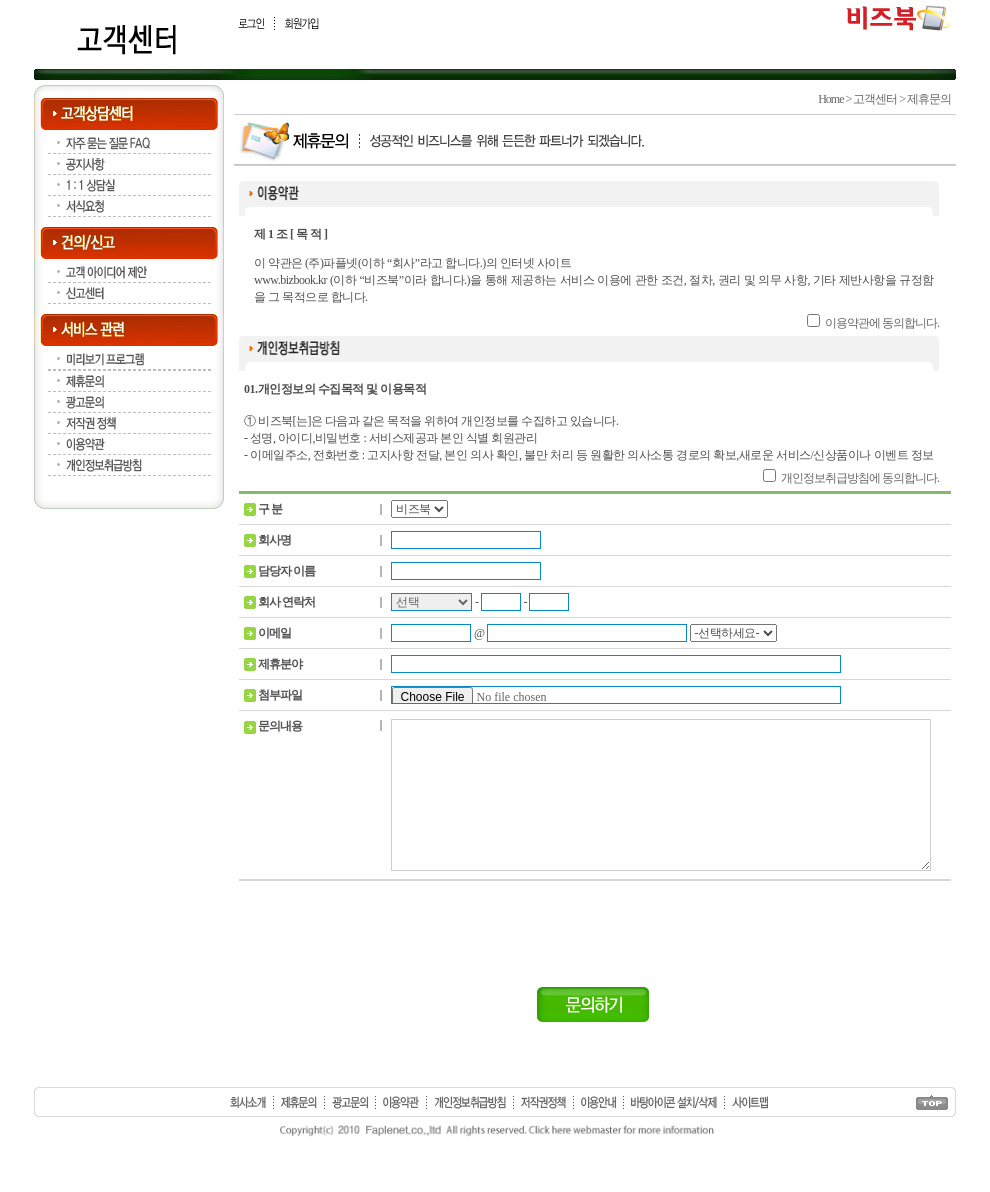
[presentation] (595, 960)
